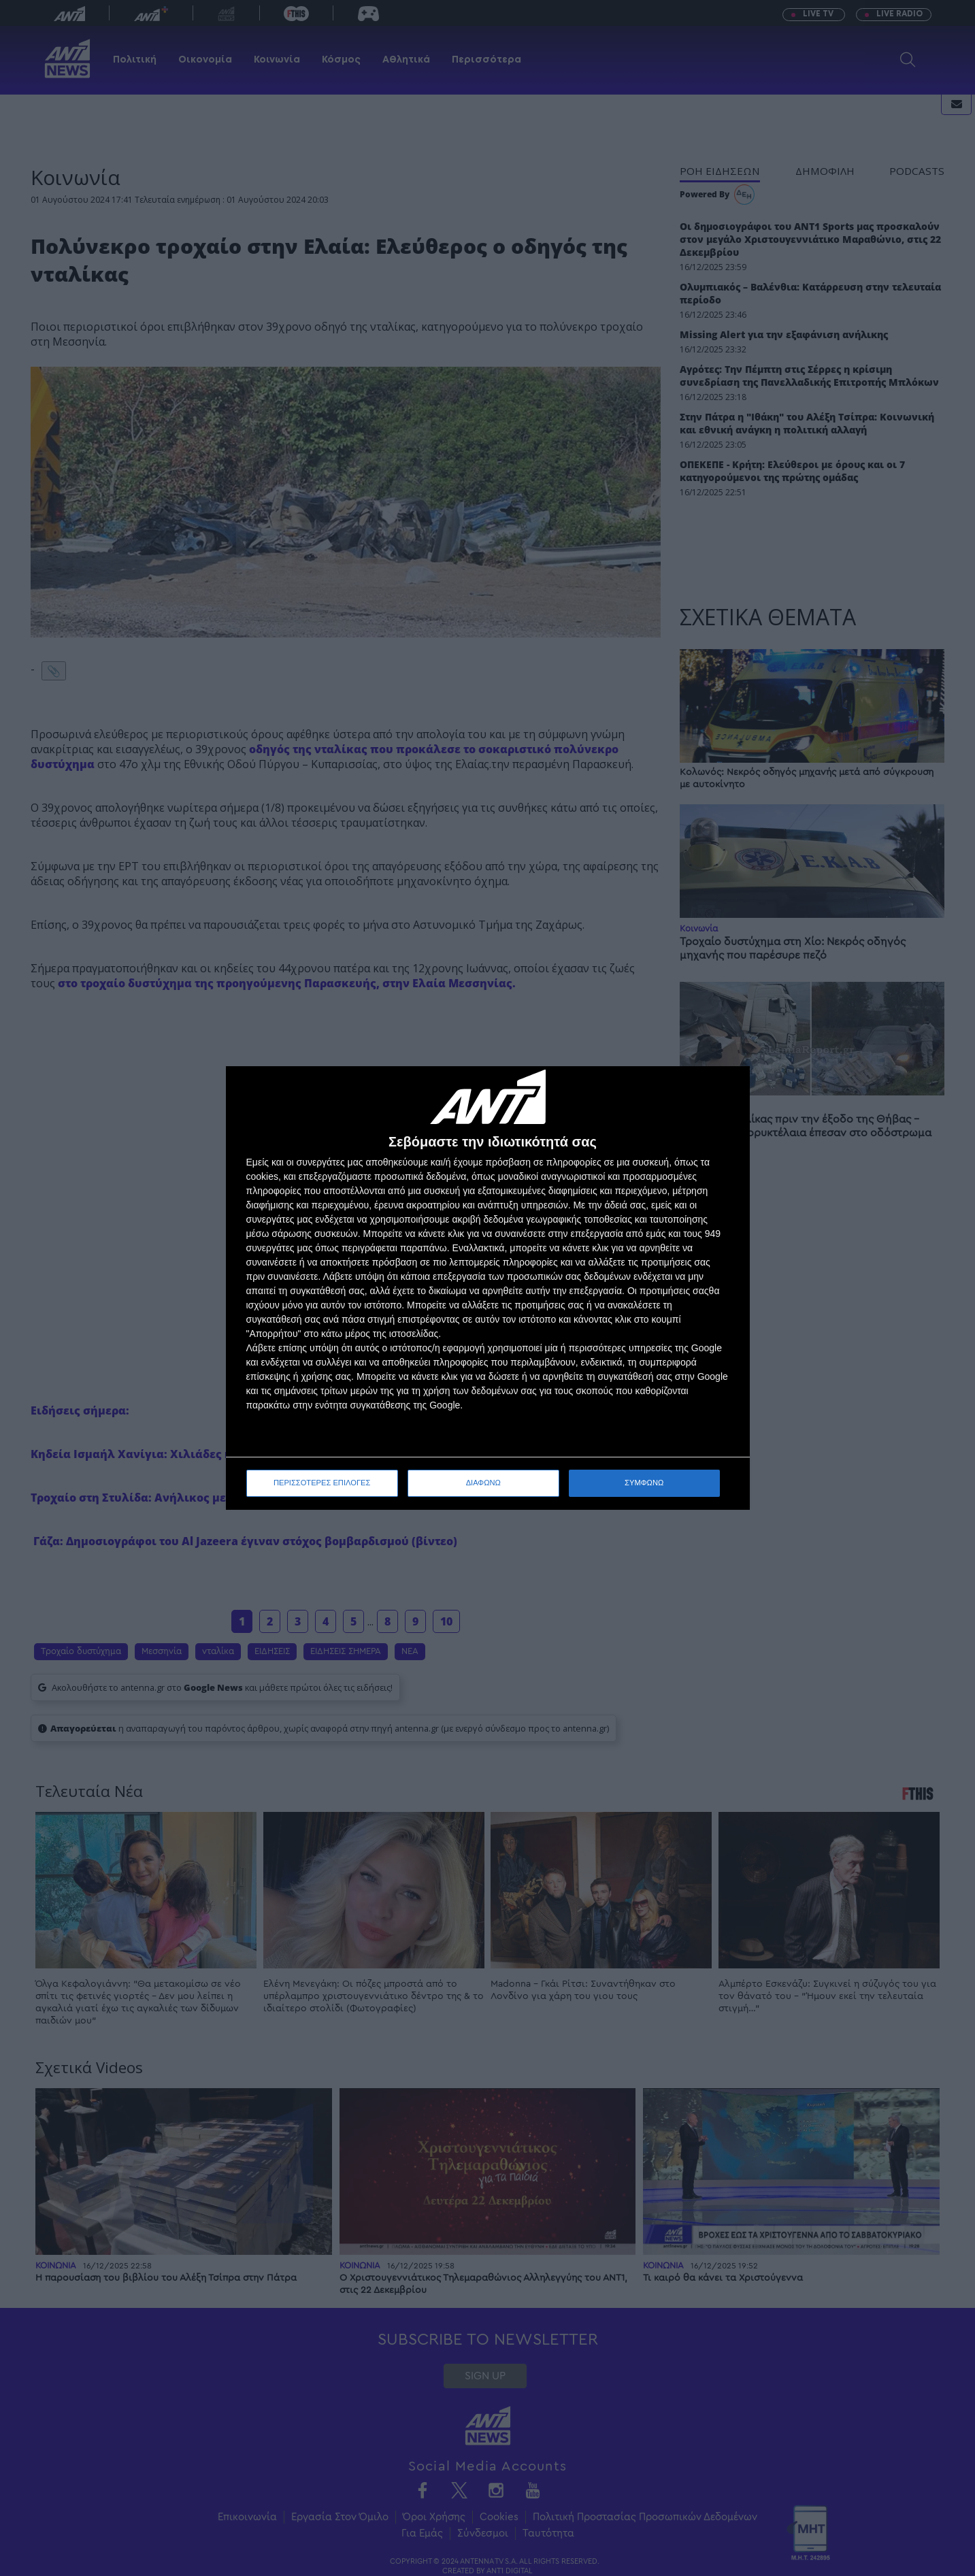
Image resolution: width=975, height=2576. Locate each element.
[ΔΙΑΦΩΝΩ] (725, 1091)
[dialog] (488, 1288)
